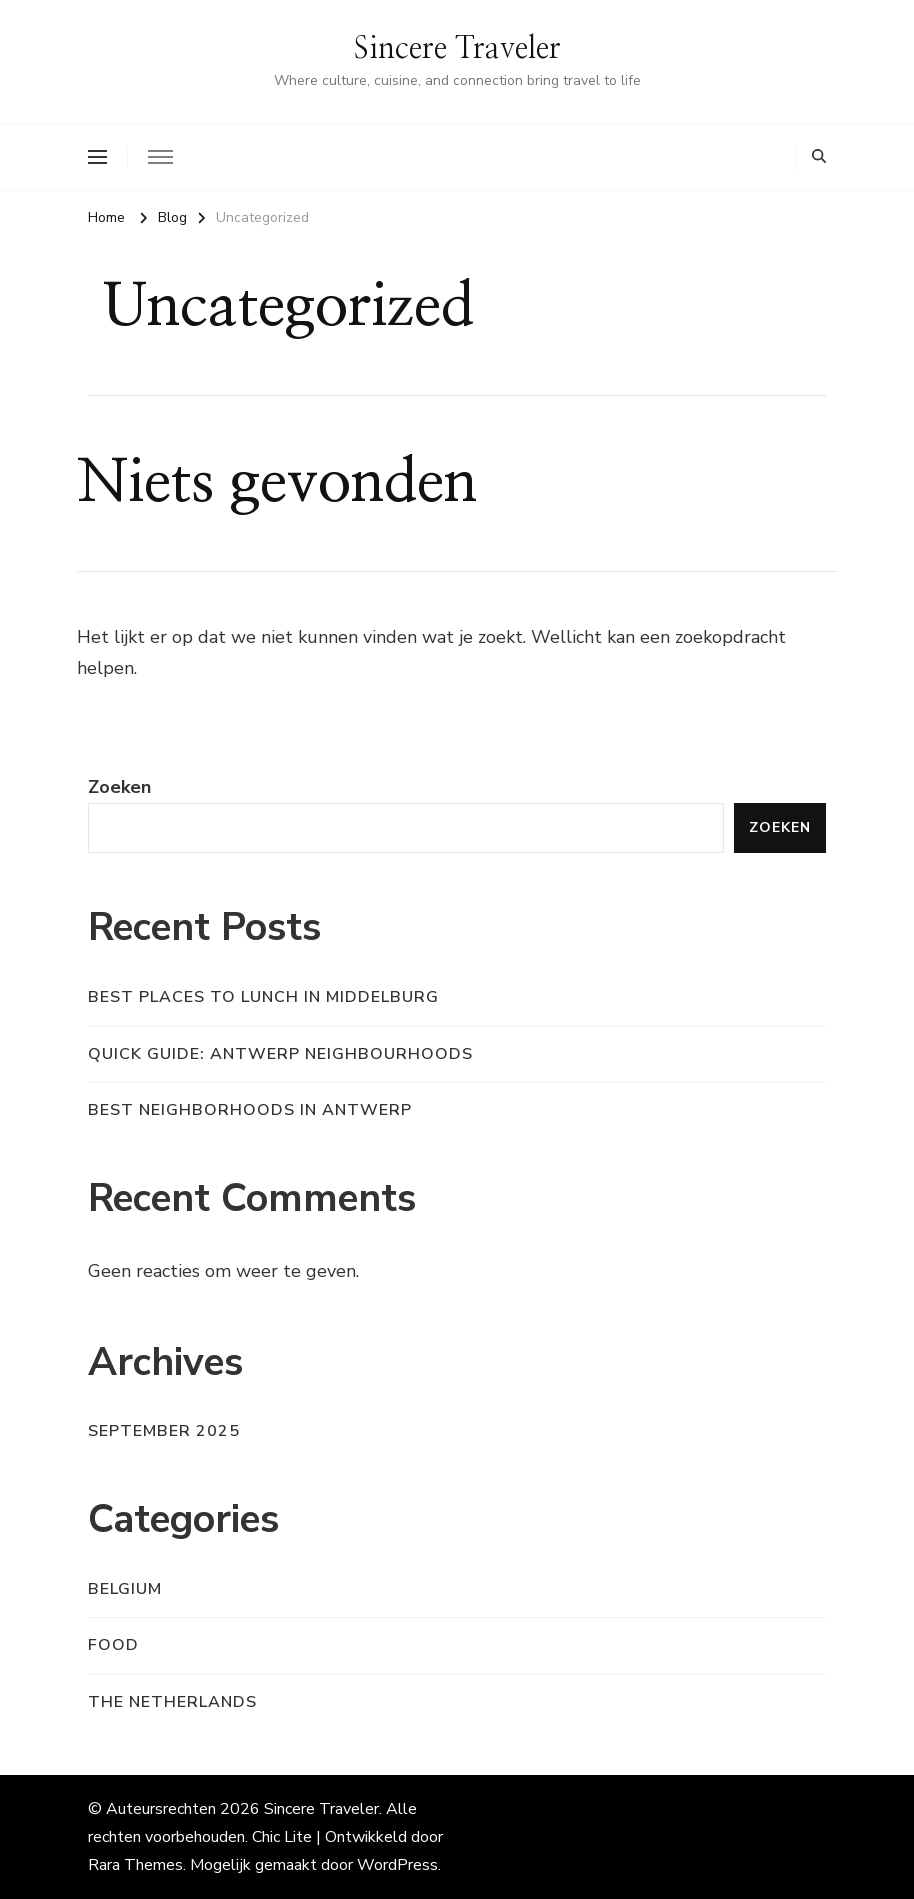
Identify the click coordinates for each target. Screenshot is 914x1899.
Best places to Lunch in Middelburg (263, 997)
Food (113, 1645)
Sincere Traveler (457, 49)
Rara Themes (135, 1865)
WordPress (397, 1865)
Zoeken (119, 787)
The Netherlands (172, 1702)
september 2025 (164, 1431)
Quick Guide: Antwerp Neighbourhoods (280, 1054)
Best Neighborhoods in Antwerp (250, 1110)
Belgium (125, 1589)
